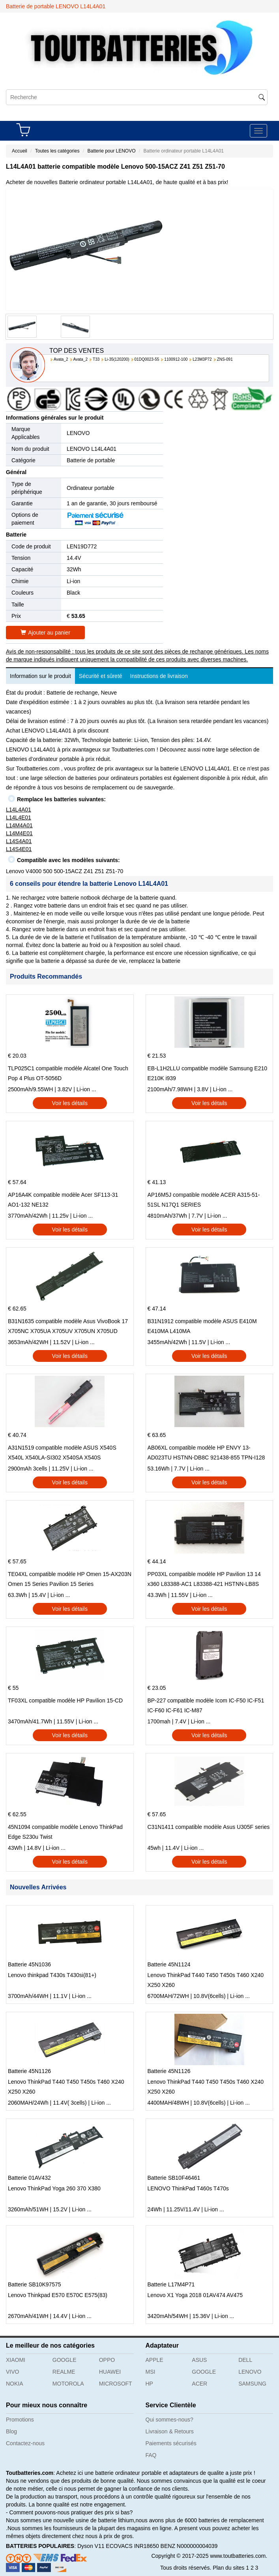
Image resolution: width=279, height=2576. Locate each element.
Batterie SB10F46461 (174, 2178)
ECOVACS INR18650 (132, 2546)
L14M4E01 (19, 833)
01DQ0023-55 (147, 359)
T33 (96, 359)
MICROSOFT (115, 2383)
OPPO (107, 2360)
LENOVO (78, 433)
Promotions (20, 2419)
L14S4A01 (19, 841)
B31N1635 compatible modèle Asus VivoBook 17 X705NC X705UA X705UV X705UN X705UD (68, 1326)
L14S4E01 (19, 849)
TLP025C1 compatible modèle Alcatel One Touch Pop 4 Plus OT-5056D (68, 1073)
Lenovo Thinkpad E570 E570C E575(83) (57, 2295)
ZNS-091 (225, 359)
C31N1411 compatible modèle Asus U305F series (209, 1827)
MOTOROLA (68, 2383)
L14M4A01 (19, 825)
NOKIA (14, 2383)
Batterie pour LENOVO (111, 151)
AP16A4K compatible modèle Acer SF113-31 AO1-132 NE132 (63, 1200)
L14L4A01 (18, 809)
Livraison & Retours (170, 2431)
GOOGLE (64, 2360)
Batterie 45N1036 (29, 1964)
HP (149, 2383)
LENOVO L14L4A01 (91, 449)
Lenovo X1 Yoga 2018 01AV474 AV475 (195, 2295)
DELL (245, 2360)
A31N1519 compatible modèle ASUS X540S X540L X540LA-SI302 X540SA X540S (62, 1452)
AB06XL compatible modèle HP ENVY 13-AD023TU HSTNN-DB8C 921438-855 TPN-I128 (206, 1452)
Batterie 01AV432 (29, 2178)
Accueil (19, 151)
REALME (63, 2372)
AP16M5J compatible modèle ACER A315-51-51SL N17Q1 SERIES (204, 1200)
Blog (11, 2431)
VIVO (12, 2372)
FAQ (151, 2455)
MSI (150, 2372)
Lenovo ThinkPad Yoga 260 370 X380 (54, 2188)
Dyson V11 (90, 2546)
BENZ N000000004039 (189, 2546)
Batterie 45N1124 (169, 1964)
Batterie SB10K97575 (34, 2284)
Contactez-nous (25, 2443)
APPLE (154, 2360)
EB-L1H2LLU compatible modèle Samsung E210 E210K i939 (208, 1073)
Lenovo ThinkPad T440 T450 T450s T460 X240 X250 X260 (206, 1980)
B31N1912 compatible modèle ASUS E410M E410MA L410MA (202, 1326)
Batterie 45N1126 (29, 2071)
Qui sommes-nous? (169, 2419)
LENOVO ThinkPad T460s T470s (188, 2188)
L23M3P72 (202, 359)
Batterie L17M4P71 (171, 2284)
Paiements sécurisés (171, 2443)
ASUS (199, 2360)
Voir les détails (70, 1103)
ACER (199, 2383)
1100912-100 (175, 359)
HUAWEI (110, 2372)
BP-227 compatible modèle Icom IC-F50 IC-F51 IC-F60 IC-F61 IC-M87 (206, 1705)
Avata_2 (61, 359)
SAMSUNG (252, 2383)
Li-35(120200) (117, 359)
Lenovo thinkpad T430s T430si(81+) (52, 1975)
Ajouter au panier (45, 632)
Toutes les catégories (57, 151)
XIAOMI (15, 2360)
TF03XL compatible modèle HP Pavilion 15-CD (65, 1700)
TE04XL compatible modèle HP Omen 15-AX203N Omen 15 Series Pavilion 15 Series (69, 1579)
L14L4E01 (18, 817)
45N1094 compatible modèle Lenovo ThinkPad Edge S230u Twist (65, 1832)
